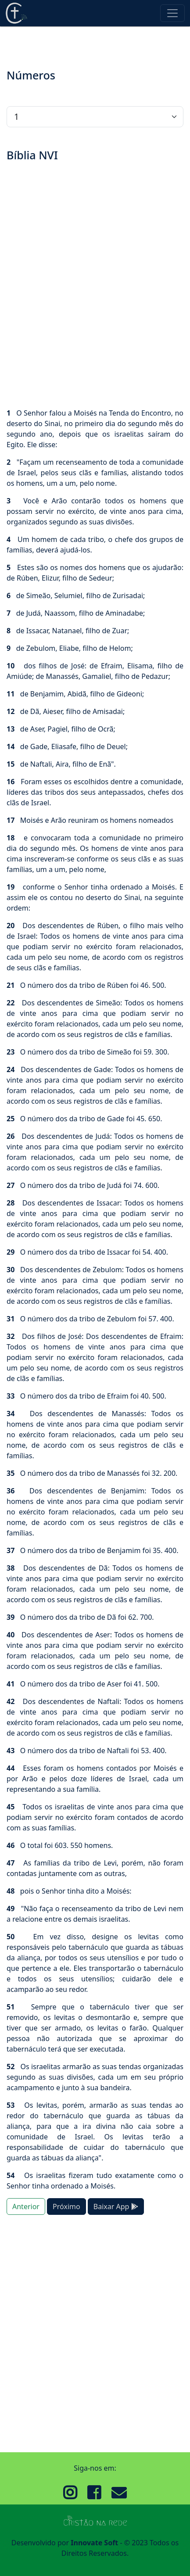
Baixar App (115, 2206)
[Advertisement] (95, 286)
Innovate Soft (94, 2542)
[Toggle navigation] (172, 13)
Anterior (25, 2206)
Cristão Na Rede (16, 13)
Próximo (66, 2206)
